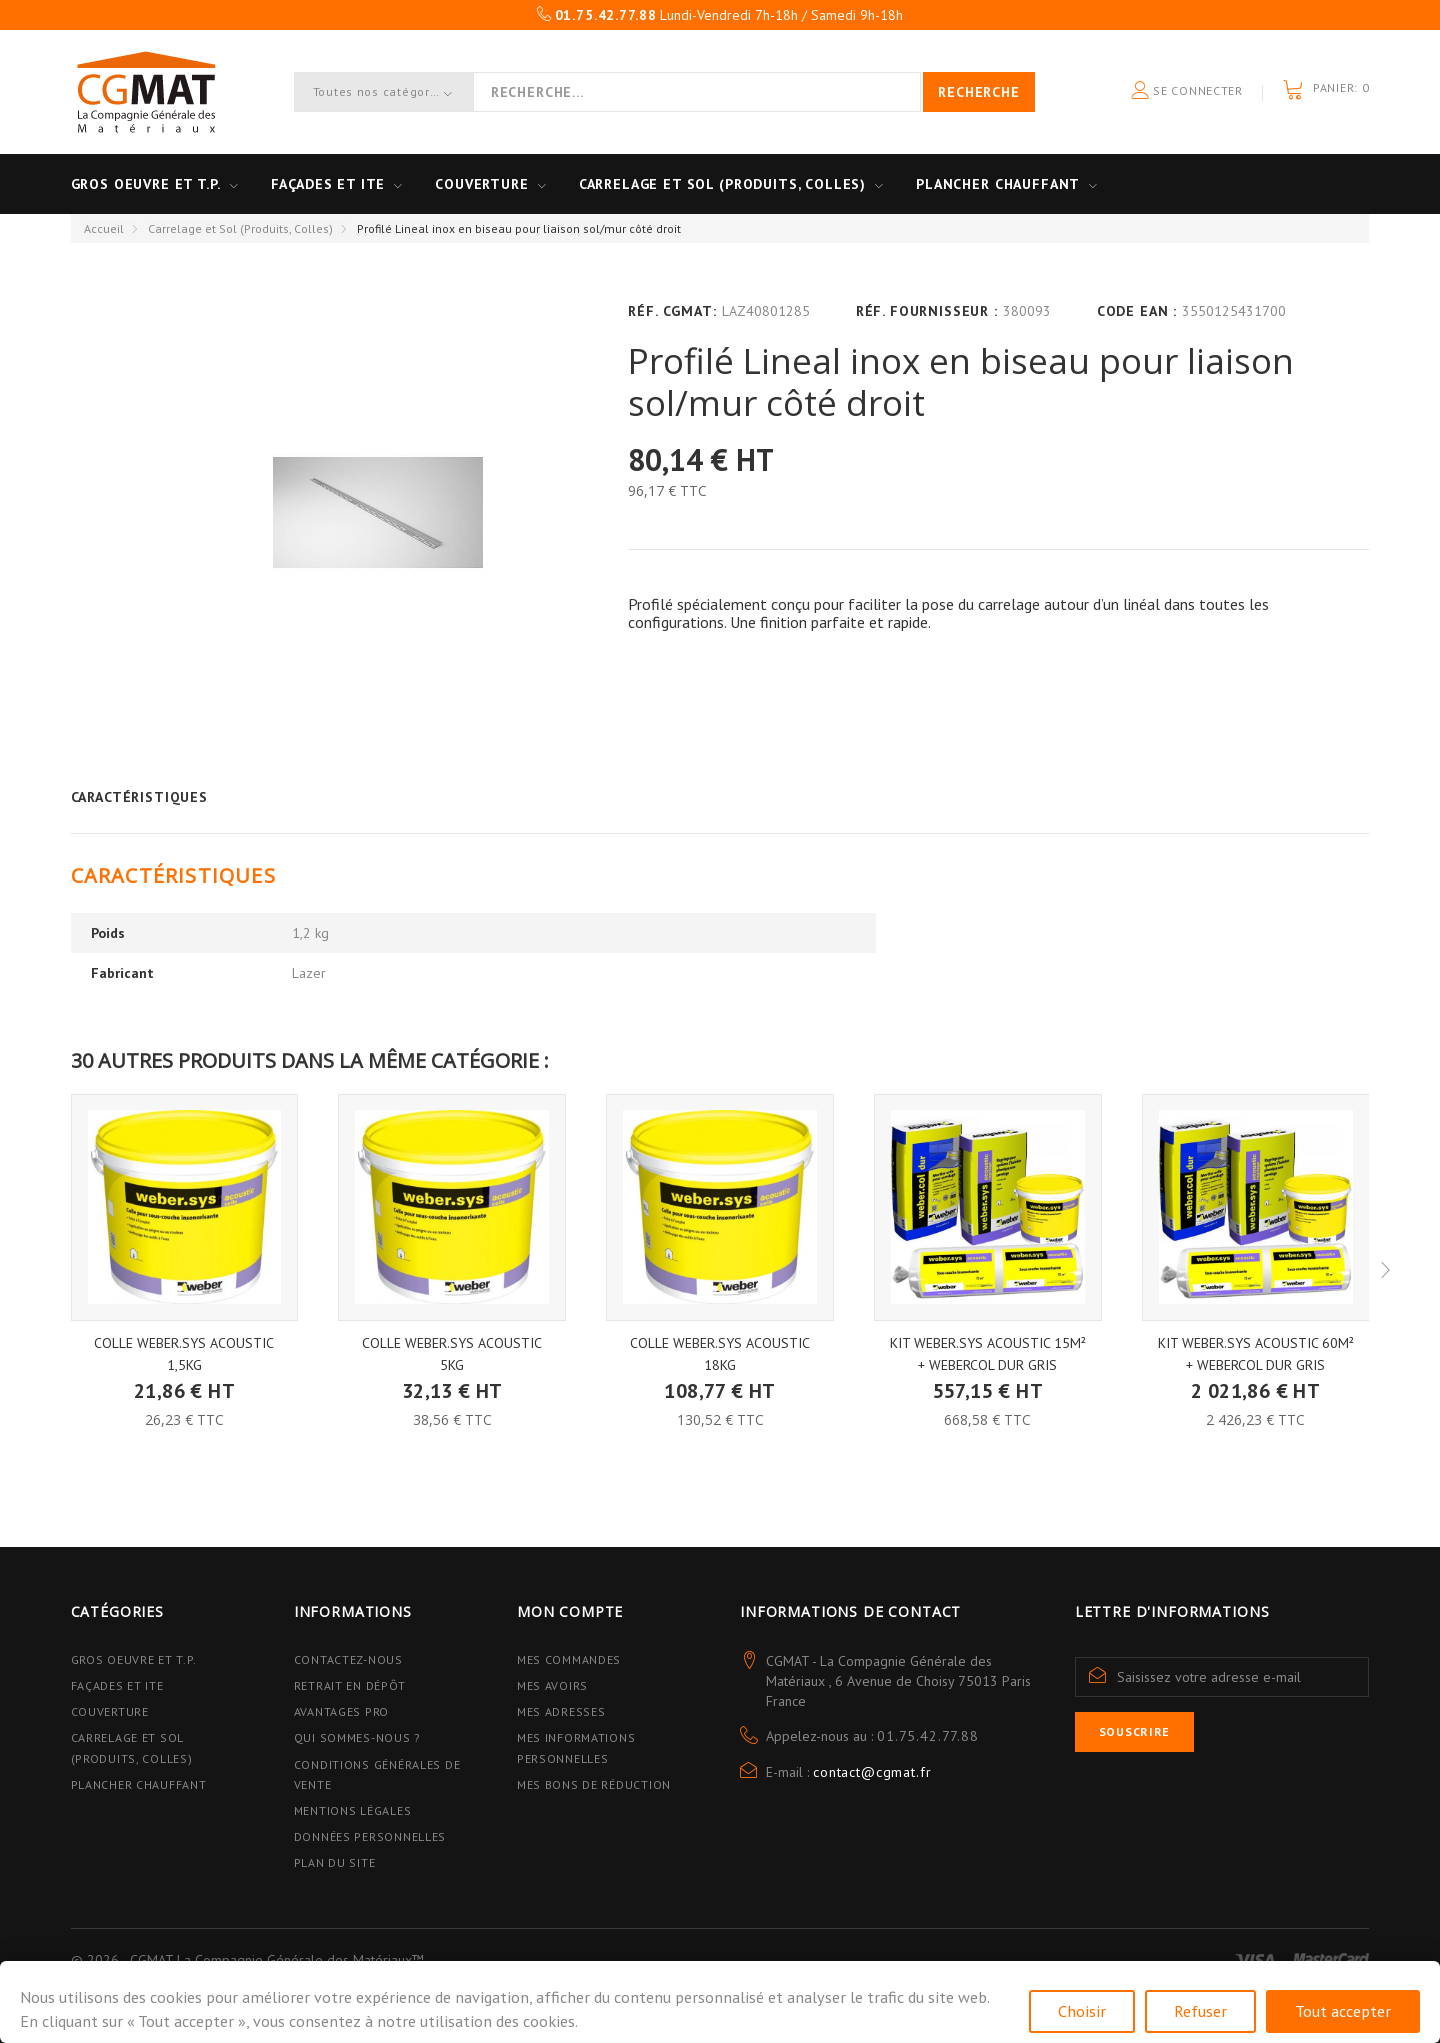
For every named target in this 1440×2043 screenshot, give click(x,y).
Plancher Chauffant (998, 184)
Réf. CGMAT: (672, 311)
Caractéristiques (139, 797)
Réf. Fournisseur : (927, 311)
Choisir (1082, 2011)
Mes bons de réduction (594, 1784)
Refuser (1200, 2011)
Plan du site (335, 1862)
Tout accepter (1343, 2011)
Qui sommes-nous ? (357, 1737)
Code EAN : (1137, 311)
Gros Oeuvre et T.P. (134, 1659)
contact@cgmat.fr (872, 1772)
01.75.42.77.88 (928, 1736)
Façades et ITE (328, 184)
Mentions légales (353, 1810)
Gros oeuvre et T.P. (146, 184)
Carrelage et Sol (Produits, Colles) (240, 228)
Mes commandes (569, 1659)
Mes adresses (561, 1711)
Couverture (481, 184)
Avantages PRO (341, 1711)
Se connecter (1187, 91)
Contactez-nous (348, 1659)
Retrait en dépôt (350, 1685)
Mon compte (570, 1611)
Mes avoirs (552, 1685)
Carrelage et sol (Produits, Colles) (722, 184)
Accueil (104, 228)
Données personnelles (370, 1836)
